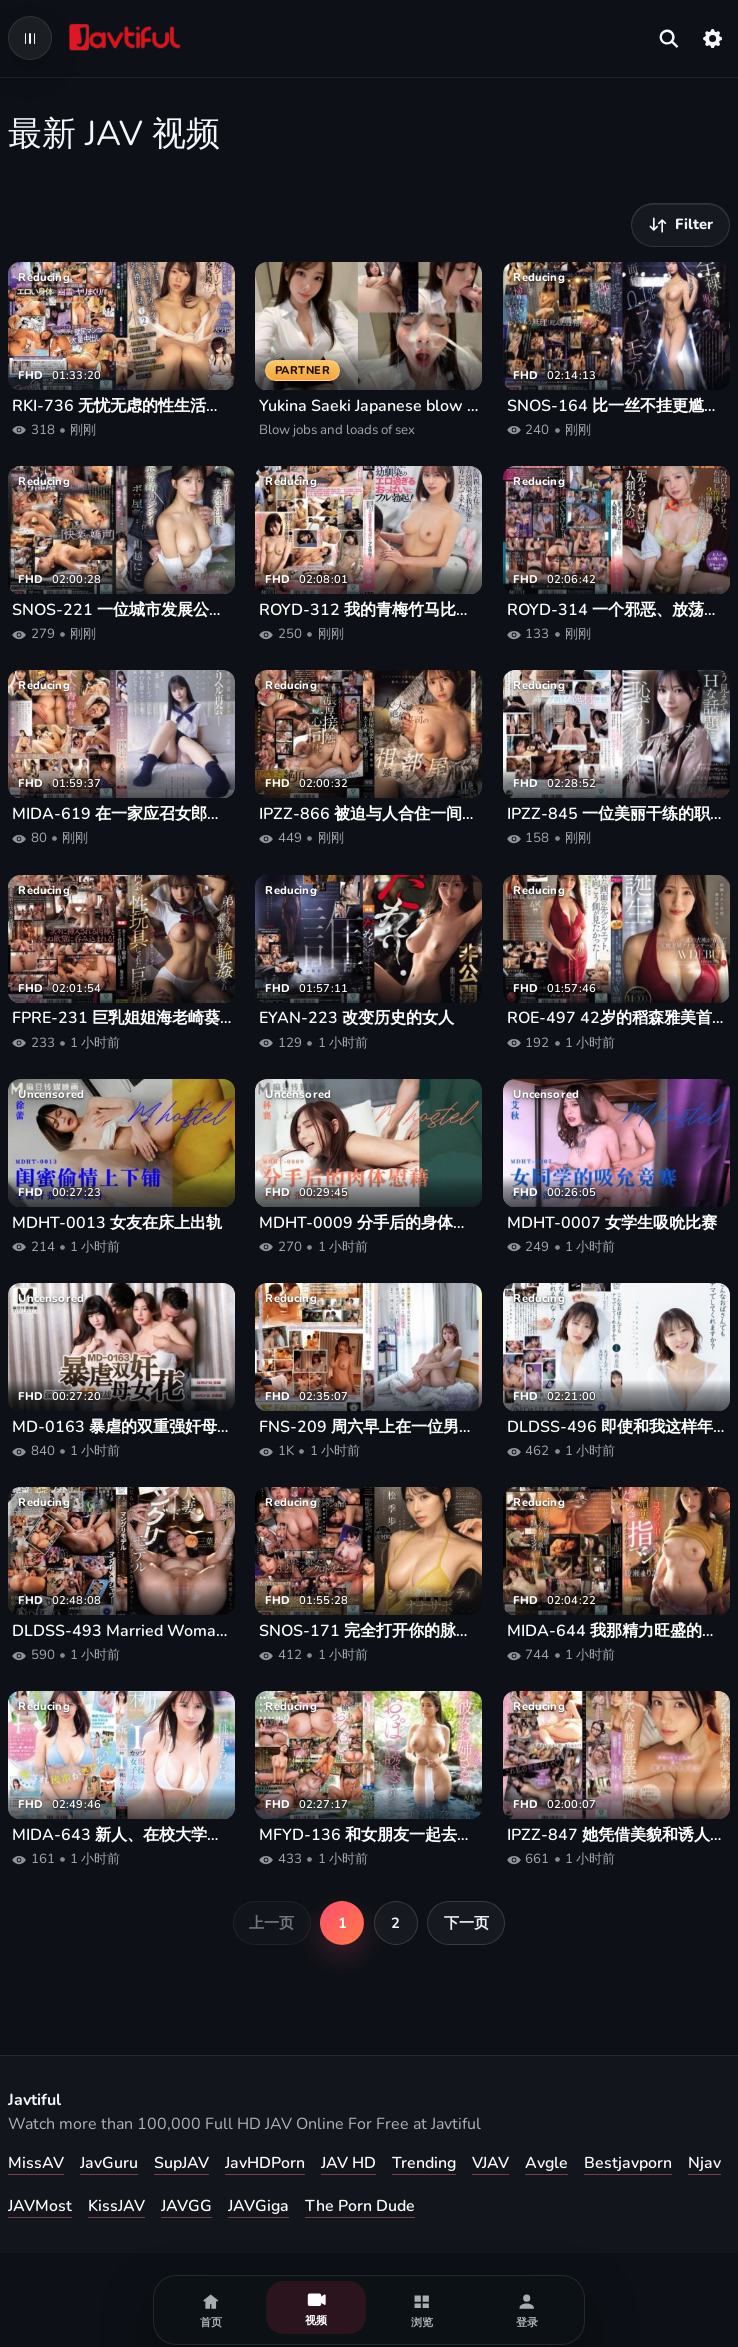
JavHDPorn (265, 2163)
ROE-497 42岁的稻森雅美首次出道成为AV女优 (616, 1018)
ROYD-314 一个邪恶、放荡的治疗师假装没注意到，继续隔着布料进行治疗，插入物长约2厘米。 (616, 610)
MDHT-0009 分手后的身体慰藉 (368, 1223)
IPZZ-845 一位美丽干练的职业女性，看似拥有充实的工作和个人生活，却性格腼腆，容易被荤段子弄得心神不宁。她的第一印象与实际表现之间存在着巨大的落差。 (616, 814)
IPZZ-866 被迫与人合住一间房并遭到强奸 (368, 814)
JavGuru (109, 2163)
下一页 (466, 1923)
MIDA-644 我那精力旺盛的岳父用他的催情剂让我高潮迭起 (616, 1631)
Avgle (546, 2163)
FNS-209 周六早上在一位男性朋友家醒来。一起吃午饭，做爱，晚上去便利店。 (368, 1427)
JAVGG (186, 2206)
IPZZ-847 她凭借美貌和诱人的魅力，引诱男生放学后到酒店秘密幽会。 (616, 1835)
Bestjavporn (628, 2163)
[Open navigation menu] (30, 38)
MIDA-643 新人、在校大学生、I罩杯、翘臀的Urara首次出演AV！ (121, 1835)
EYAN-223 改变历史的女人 (356, 1018)
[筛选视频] (680, 225)
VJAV (490, 2163)
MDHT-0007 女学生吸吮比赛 (612, 1223)
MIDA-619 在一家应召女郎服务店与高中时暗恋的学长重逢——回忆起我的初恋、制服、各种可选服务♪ (121, 814)
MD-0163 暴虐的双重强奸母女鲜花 (121, 1427)
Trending (424, 2163)
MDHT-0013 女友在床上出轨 (117, 1223)
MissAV (36, 2163)
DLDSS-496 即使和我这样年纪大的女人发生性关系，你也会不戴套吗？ (616, 1427)
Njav (704, 2163)
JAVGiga (258, 2206)
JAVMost (40, 2206)
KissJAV (116, 2206)
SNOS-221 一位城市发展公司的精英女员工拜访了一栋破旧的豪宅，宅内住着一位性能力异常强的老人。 (121, 610)
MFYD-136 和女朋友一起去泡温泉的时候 (368, 1835)
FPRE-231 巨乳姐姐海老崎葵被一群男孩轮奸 (121, 1018)
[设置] (712, 38)
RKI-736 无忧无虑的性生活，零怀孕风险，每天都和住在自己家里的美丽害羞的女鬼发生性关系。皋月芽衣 (121, 406)
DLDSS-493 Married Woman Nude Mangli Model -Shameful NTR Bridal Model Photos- (121, 1631)
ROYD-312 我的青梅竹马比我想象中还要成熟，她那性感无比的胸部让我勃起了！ (368, 610)
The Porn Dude (360, 2206)
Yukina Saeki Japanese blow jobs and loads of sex (368, 406)
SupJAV (181, 2163)
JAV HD (348, 2163)
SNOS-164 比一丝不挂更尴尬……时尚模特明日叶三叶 (616, 406)
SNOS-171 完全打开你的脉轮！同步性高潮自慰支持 (368, 1631)
